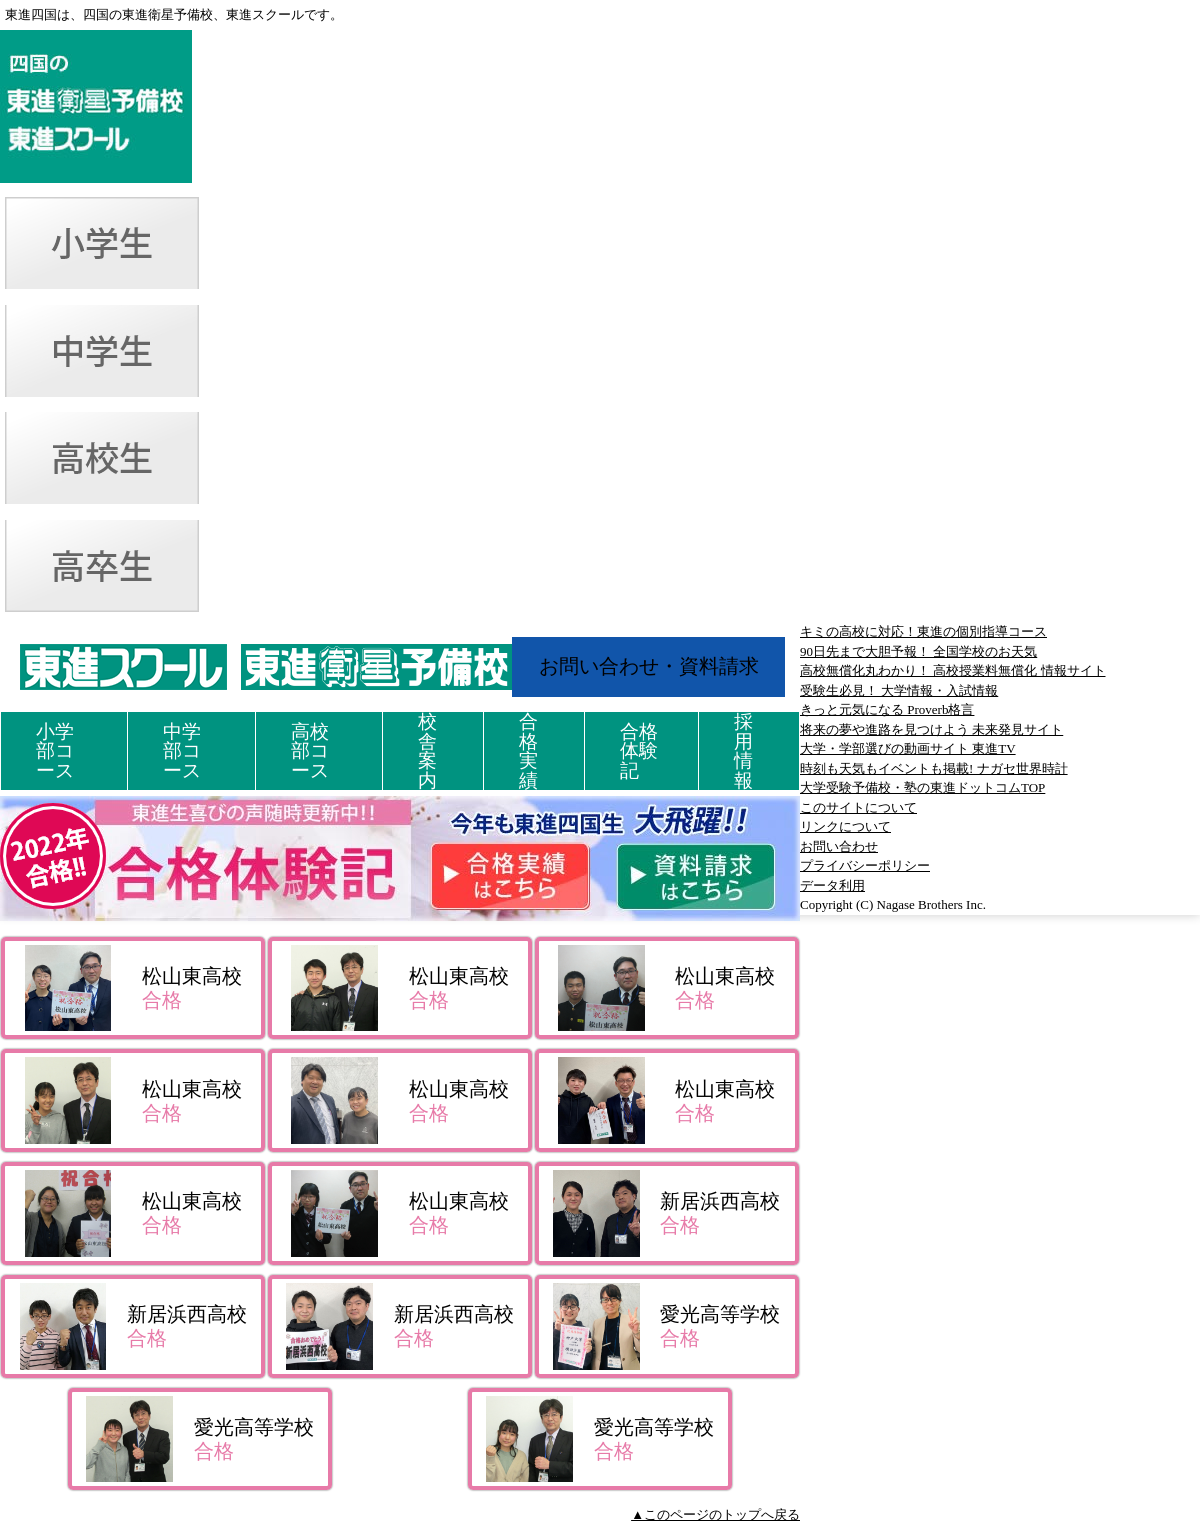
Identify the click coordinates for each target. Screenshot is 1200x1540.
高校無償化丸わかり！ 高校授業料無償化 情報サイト (953, 670)
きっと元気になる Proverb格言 (887, 709)
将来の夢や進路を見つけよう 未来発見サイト (931, 729)
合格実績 (528, 751)
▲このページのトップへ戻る (715, 1514)
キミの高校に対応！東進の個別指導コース (923, 631)
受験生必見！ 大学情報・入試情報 (899, 690)
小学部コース (55, 751)
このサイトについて (858, 807)
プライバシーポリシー (865, 865)
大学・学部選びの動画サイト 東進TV (908, 748)
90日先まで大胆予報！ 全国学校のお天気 (918, 651)
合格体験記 (639, 751)
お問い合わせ (839, 846)
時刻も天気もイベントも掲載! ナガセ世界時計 (934, 768)
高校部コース (310, 751)
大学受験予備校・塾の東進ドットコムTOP (922, 787)
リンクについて (845, 826)
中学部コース (182, 751)
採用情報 (743, 751)
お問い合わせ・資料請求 (649, 666)
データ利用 (832, 885)
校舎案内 (427, 751)
